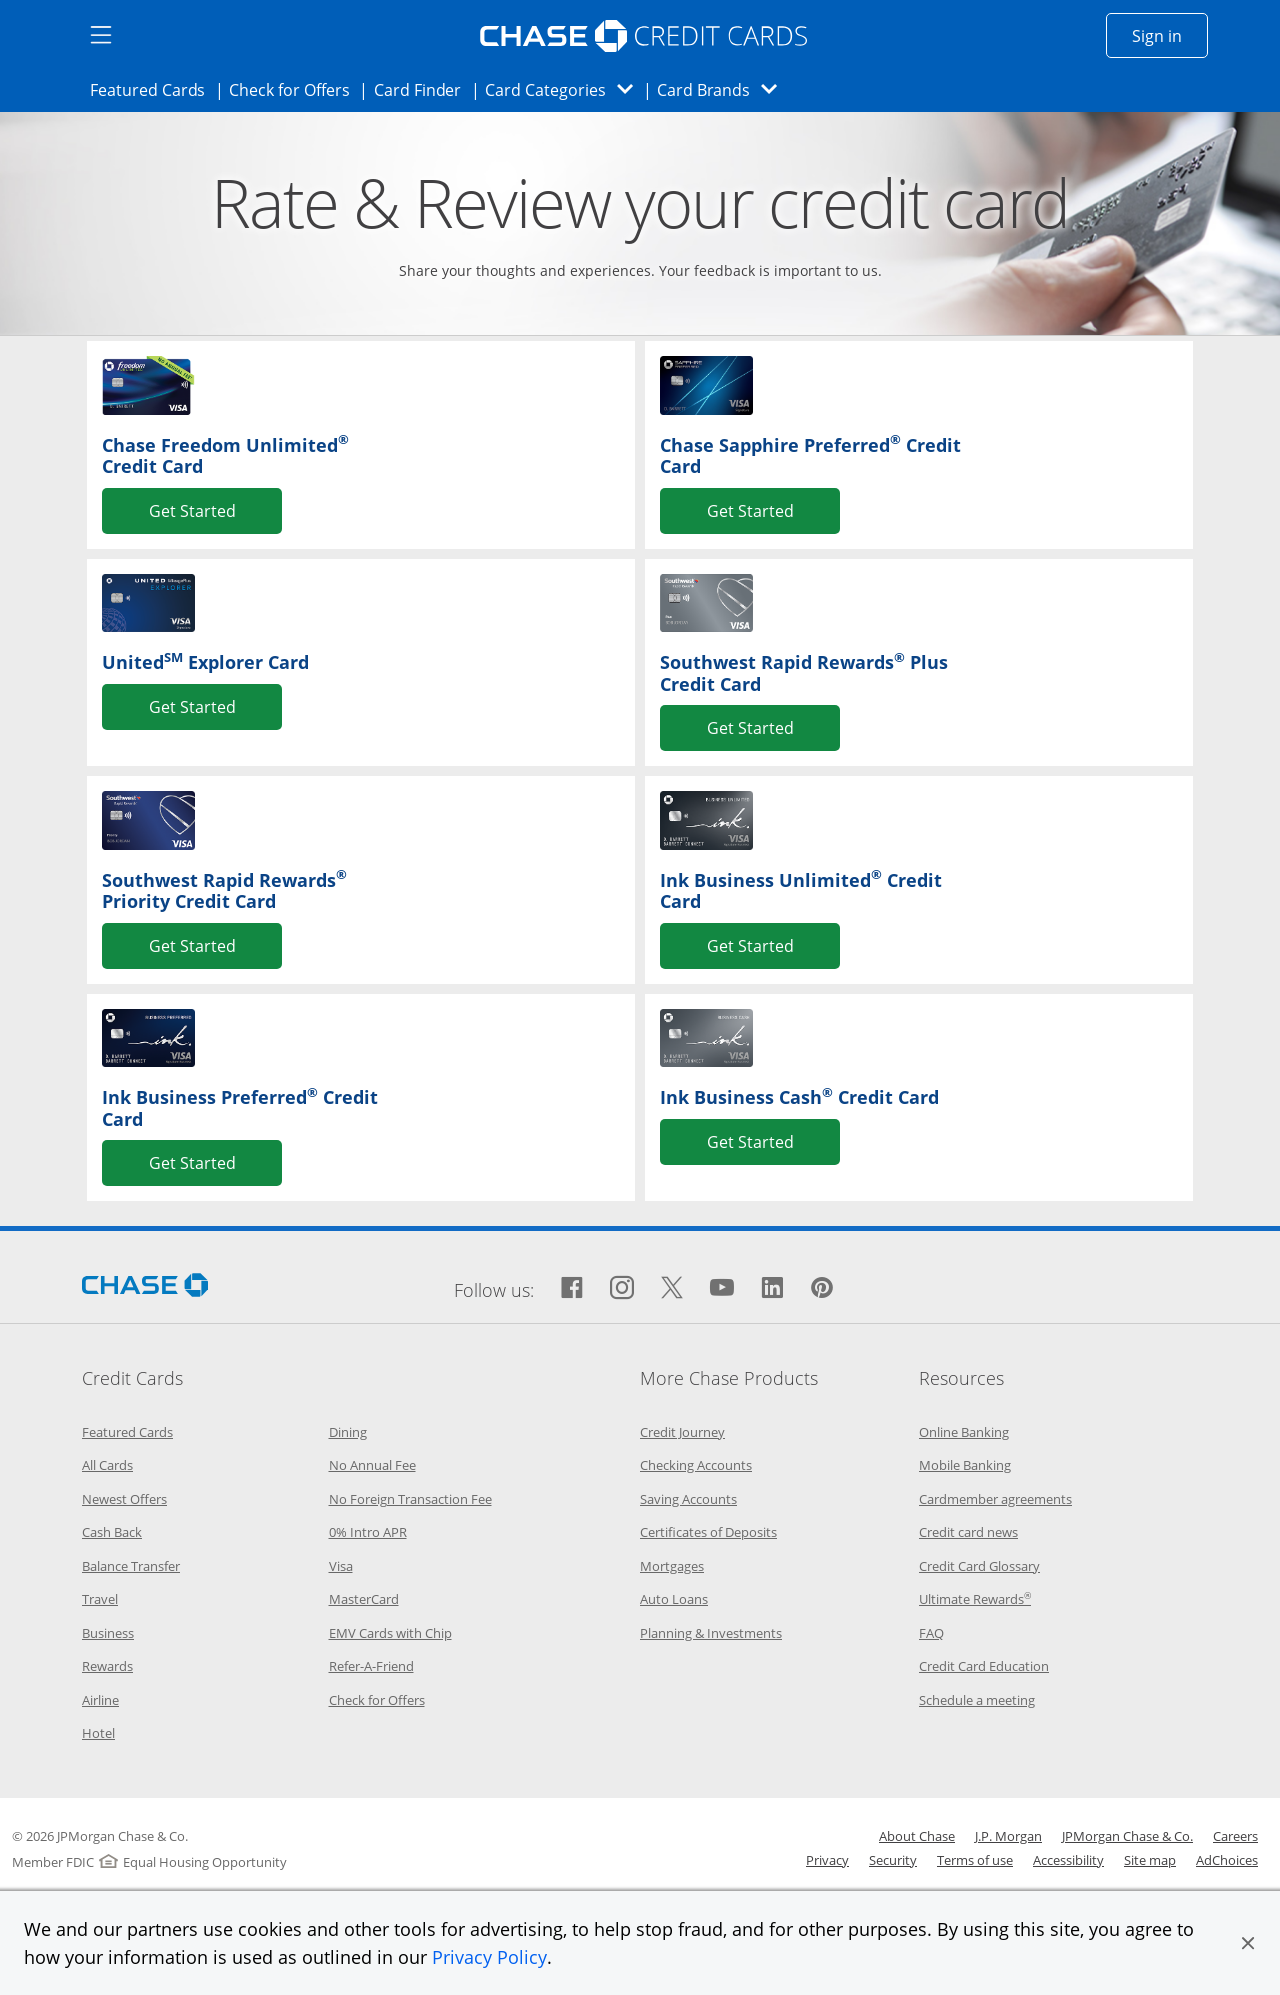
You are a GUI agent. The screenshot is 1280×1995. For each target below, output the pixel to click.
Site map (1150, 1860)
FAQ (931, 1633)
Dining (348, 1432)
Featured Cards (153, 89)
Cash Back (112, 1532)
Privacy (827, 1860)
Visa (341, 1566)
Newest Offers (124, 1499)
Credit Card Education (984, 1666)
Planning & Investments (711, 1633)
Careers (1235, 1836)
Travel (100, 1599)
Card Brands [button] (723, 89)
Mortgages (672, 1566)
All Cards (107, 1465)
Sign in (1170, 35)
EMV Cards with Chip (390, 1633)
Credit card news (968, 1532)
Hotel (98, 1733)
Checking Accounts (696, 1465)
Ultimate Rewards (975, 1599)
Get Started (192, 510)
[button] (1248, 1943)
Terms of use (975, 1860)
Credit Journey (682, 1432)
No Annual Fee (372, 1465)
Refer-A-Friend (371, 1666)
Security (893, 1860)
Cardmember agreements (995, 1499)
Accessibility (1068, 1860)
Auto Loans (674, 1599)
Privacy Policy (489, 1957)
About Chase (917, 1836)
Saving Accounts (688, 1499)
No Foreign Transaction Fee (410, 1499)
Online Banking (964, 1432)
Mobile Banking (965, 1465)
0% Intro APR (368, 1532)
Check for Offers (295, 89)
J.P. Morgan (1008, 1836)
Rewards (107, 1666)
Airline (100, 1700)
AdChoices (1227, 1860)
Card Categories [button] (564, 89)
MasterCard (364, 1599)
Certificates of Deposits (708, 1532)
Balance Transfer (131, 1566)
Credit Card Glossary (979, 1566)
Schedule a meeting (977, 1700)
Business (108, 1633)
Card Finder (424, 89)
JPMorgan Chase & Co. (1127, 1836)
